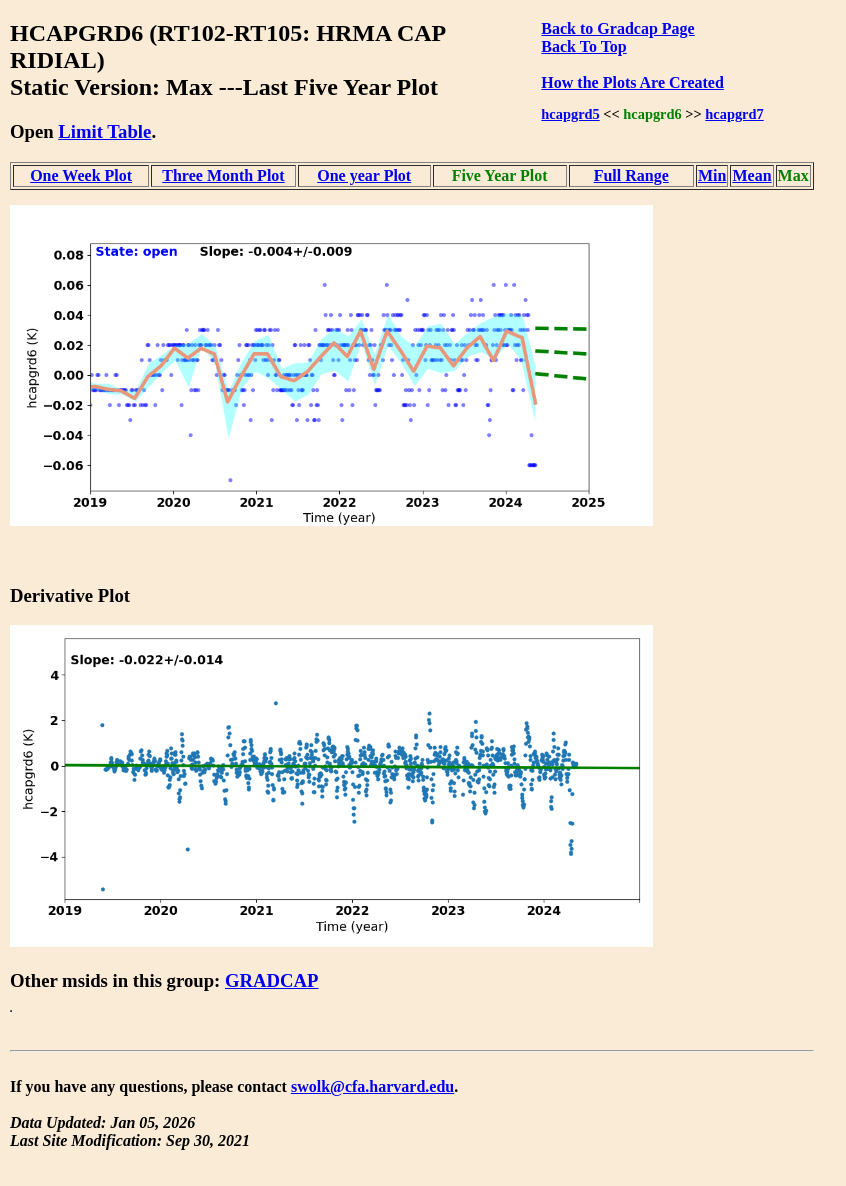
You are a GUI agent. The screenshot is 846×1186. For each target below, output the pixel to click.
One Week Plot (81, 175)
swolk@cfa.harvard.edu (372, 1086)
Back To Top (583, 46)
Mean (751, 175)
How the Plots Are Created (632, 82)
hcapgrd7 (734, 114)
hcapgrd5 (570, 114)
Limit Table (104, 131)
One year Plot (364, 175)
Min (712, 175)
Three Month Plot (223, 175)
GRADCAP (272, 980)
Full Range (631, 175)
